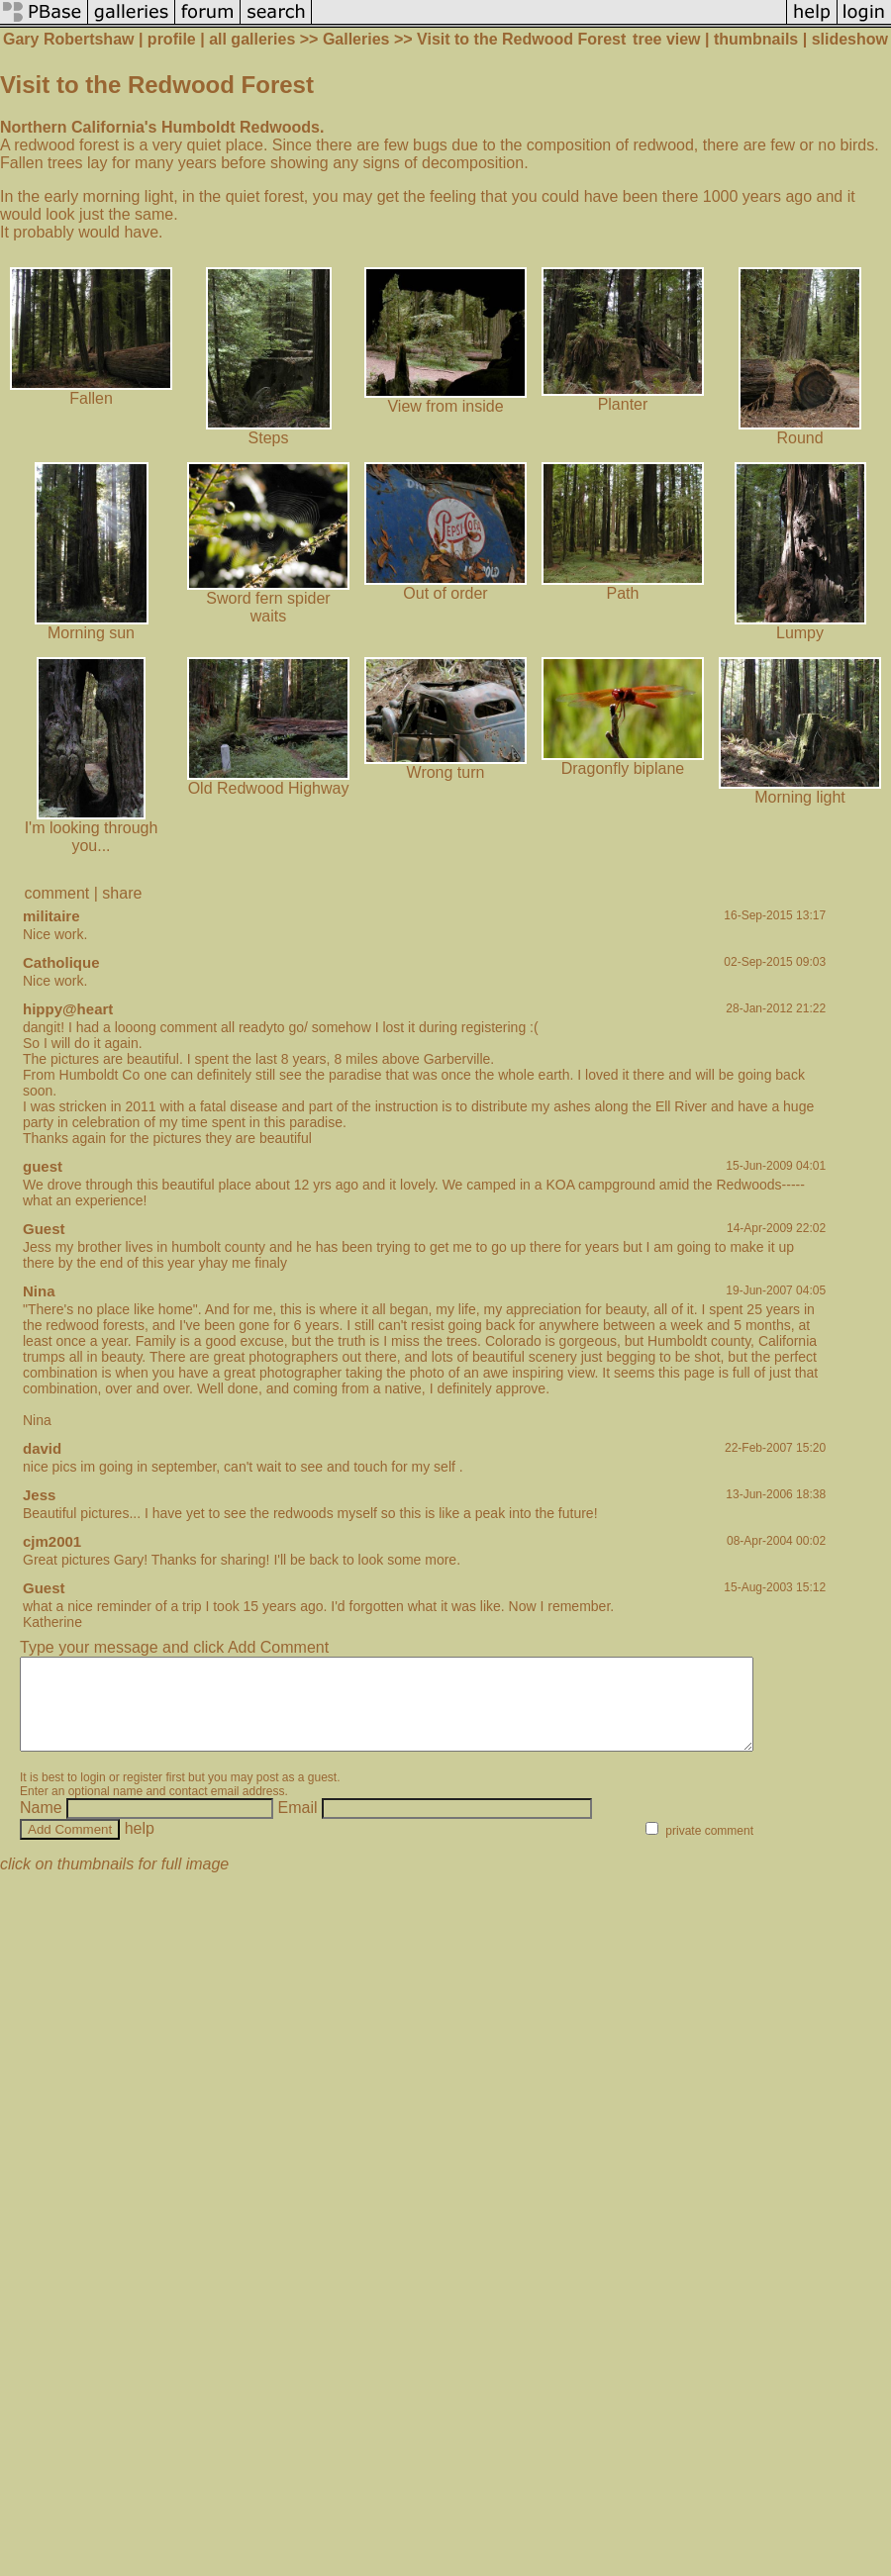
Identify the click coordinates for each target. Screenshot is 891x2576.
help (139, 1846)
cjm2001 (52, 1541)
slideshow (850, 39)
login (92, 1795)
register (142, 1795)
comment (57, 893)
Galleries (356, 39)
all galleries (252, 39)
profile (172, 39)
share (122, 893)
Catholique (61, 962)
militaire (51, 915)
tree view (666, 39)
